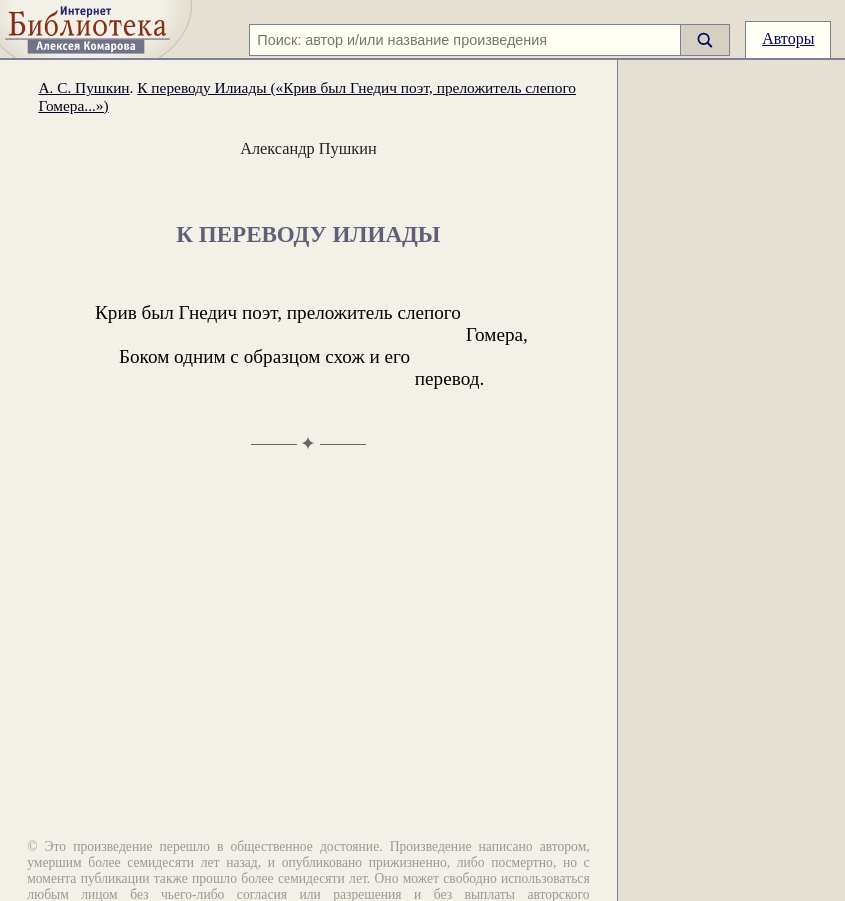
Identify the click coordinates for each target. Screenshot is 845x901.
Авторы (788, 38)
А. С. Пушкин (83, 87)
